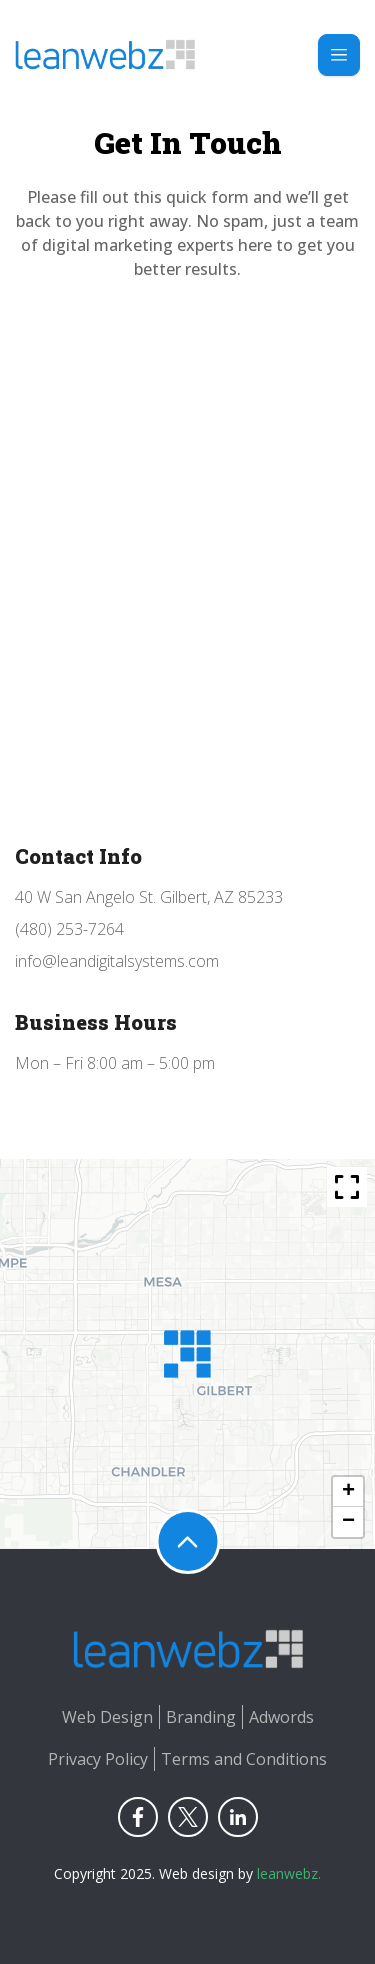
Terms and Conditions (244, 1759)
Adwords (281, 1717)
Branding (201, 1717)
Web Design (107, 1717)
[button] (187, 1354)
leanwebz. (289, 1873)
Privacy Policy (98, 1759)
